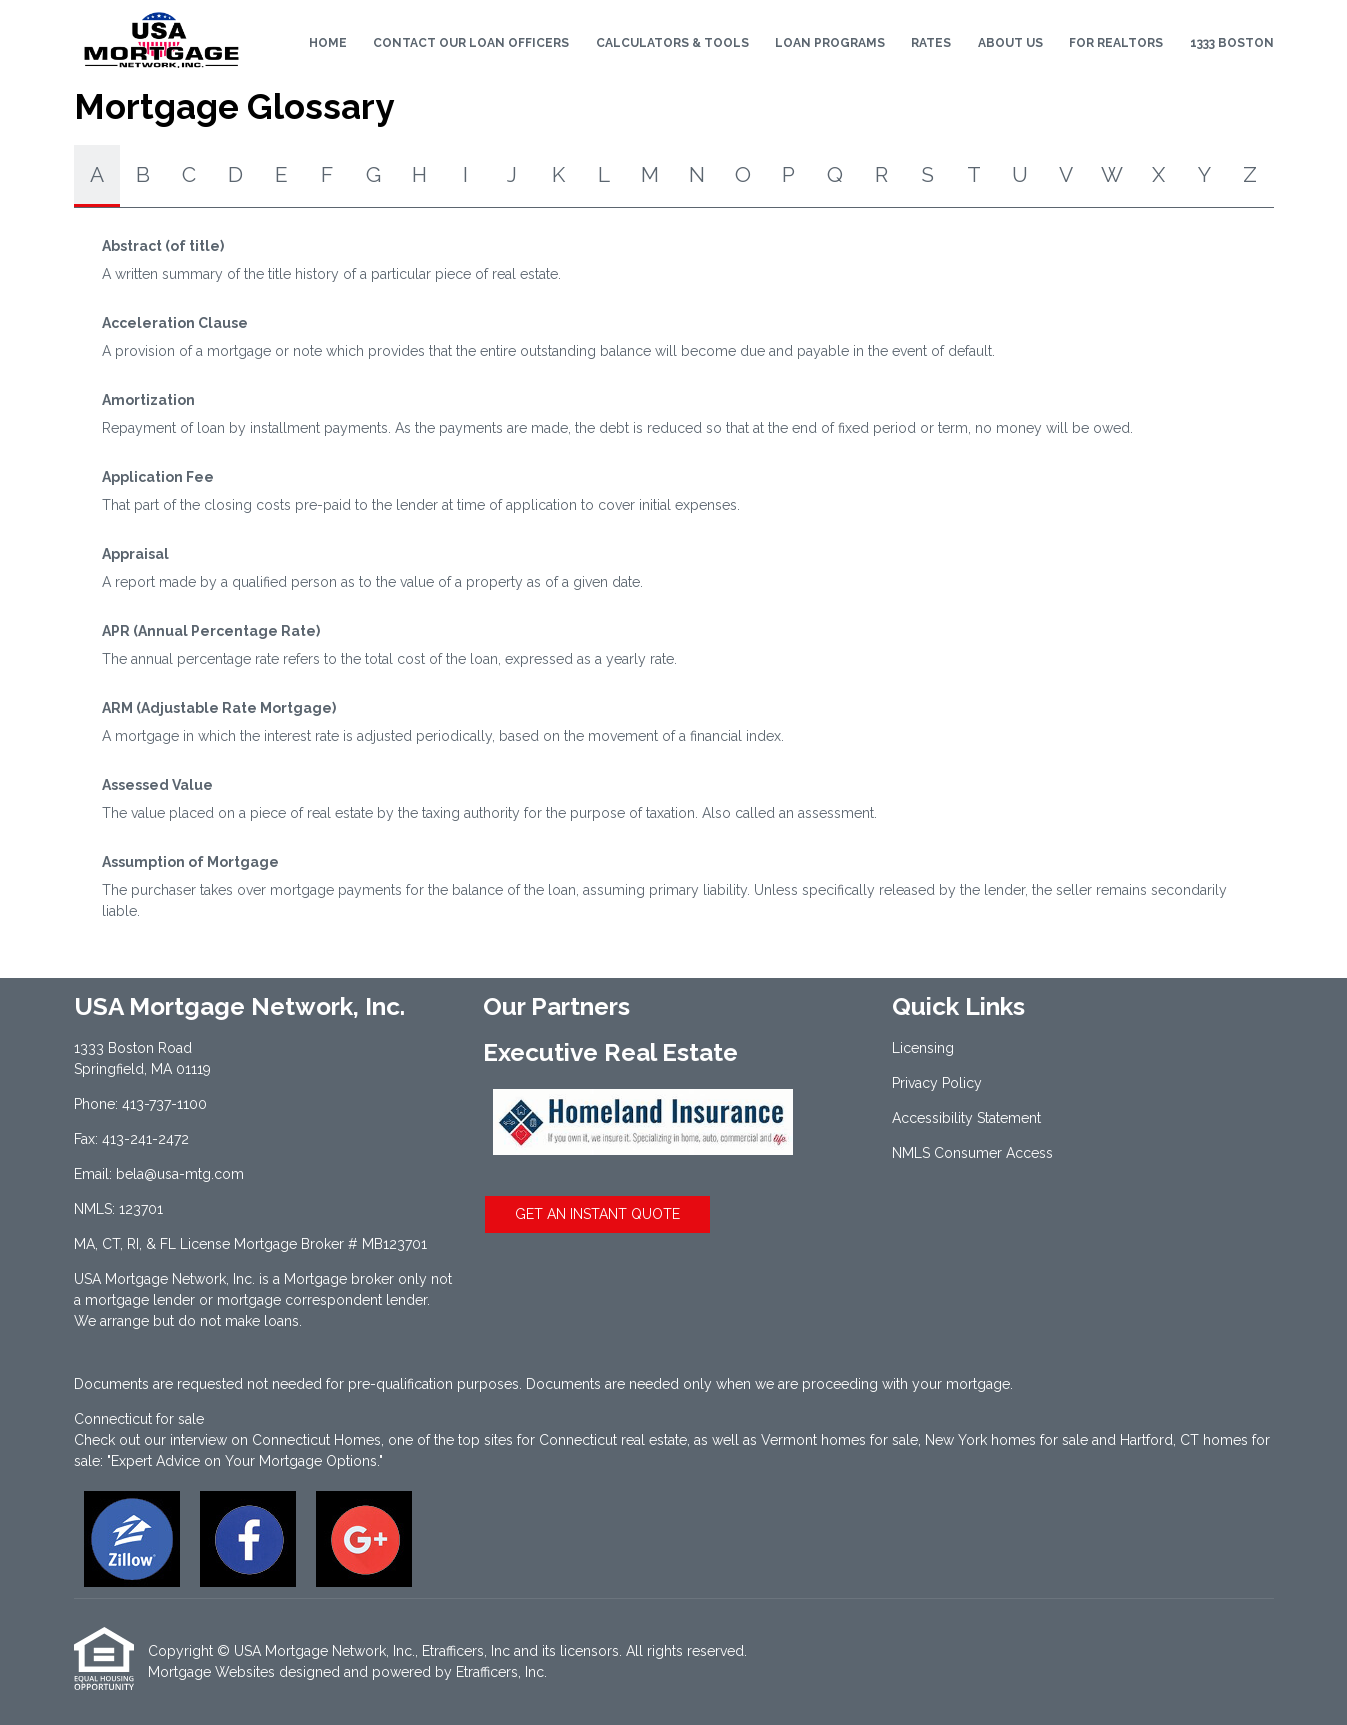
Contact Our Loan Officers (471, 43)
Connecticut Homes (316, 1440)
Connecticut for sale (139, 1419)
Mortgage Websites (211, 1672)
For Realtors (1116, 43)
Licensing (923, 1048)
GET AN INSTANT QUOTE (597, 1214)
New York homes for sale (1006, 1440)
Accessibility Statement (966, 1118)
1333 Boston (1232, 43)
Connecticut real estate (613, 1440)
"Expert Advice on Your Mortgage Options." (245, 1461)
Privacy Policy (937, 1083)
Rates (931, 43)
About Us (1010, 43)
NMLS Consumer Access (972, 1153)
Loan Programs (830, 43)
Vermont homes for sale (839, 1440)
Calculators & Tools (672, 43)
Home (328, 43)
